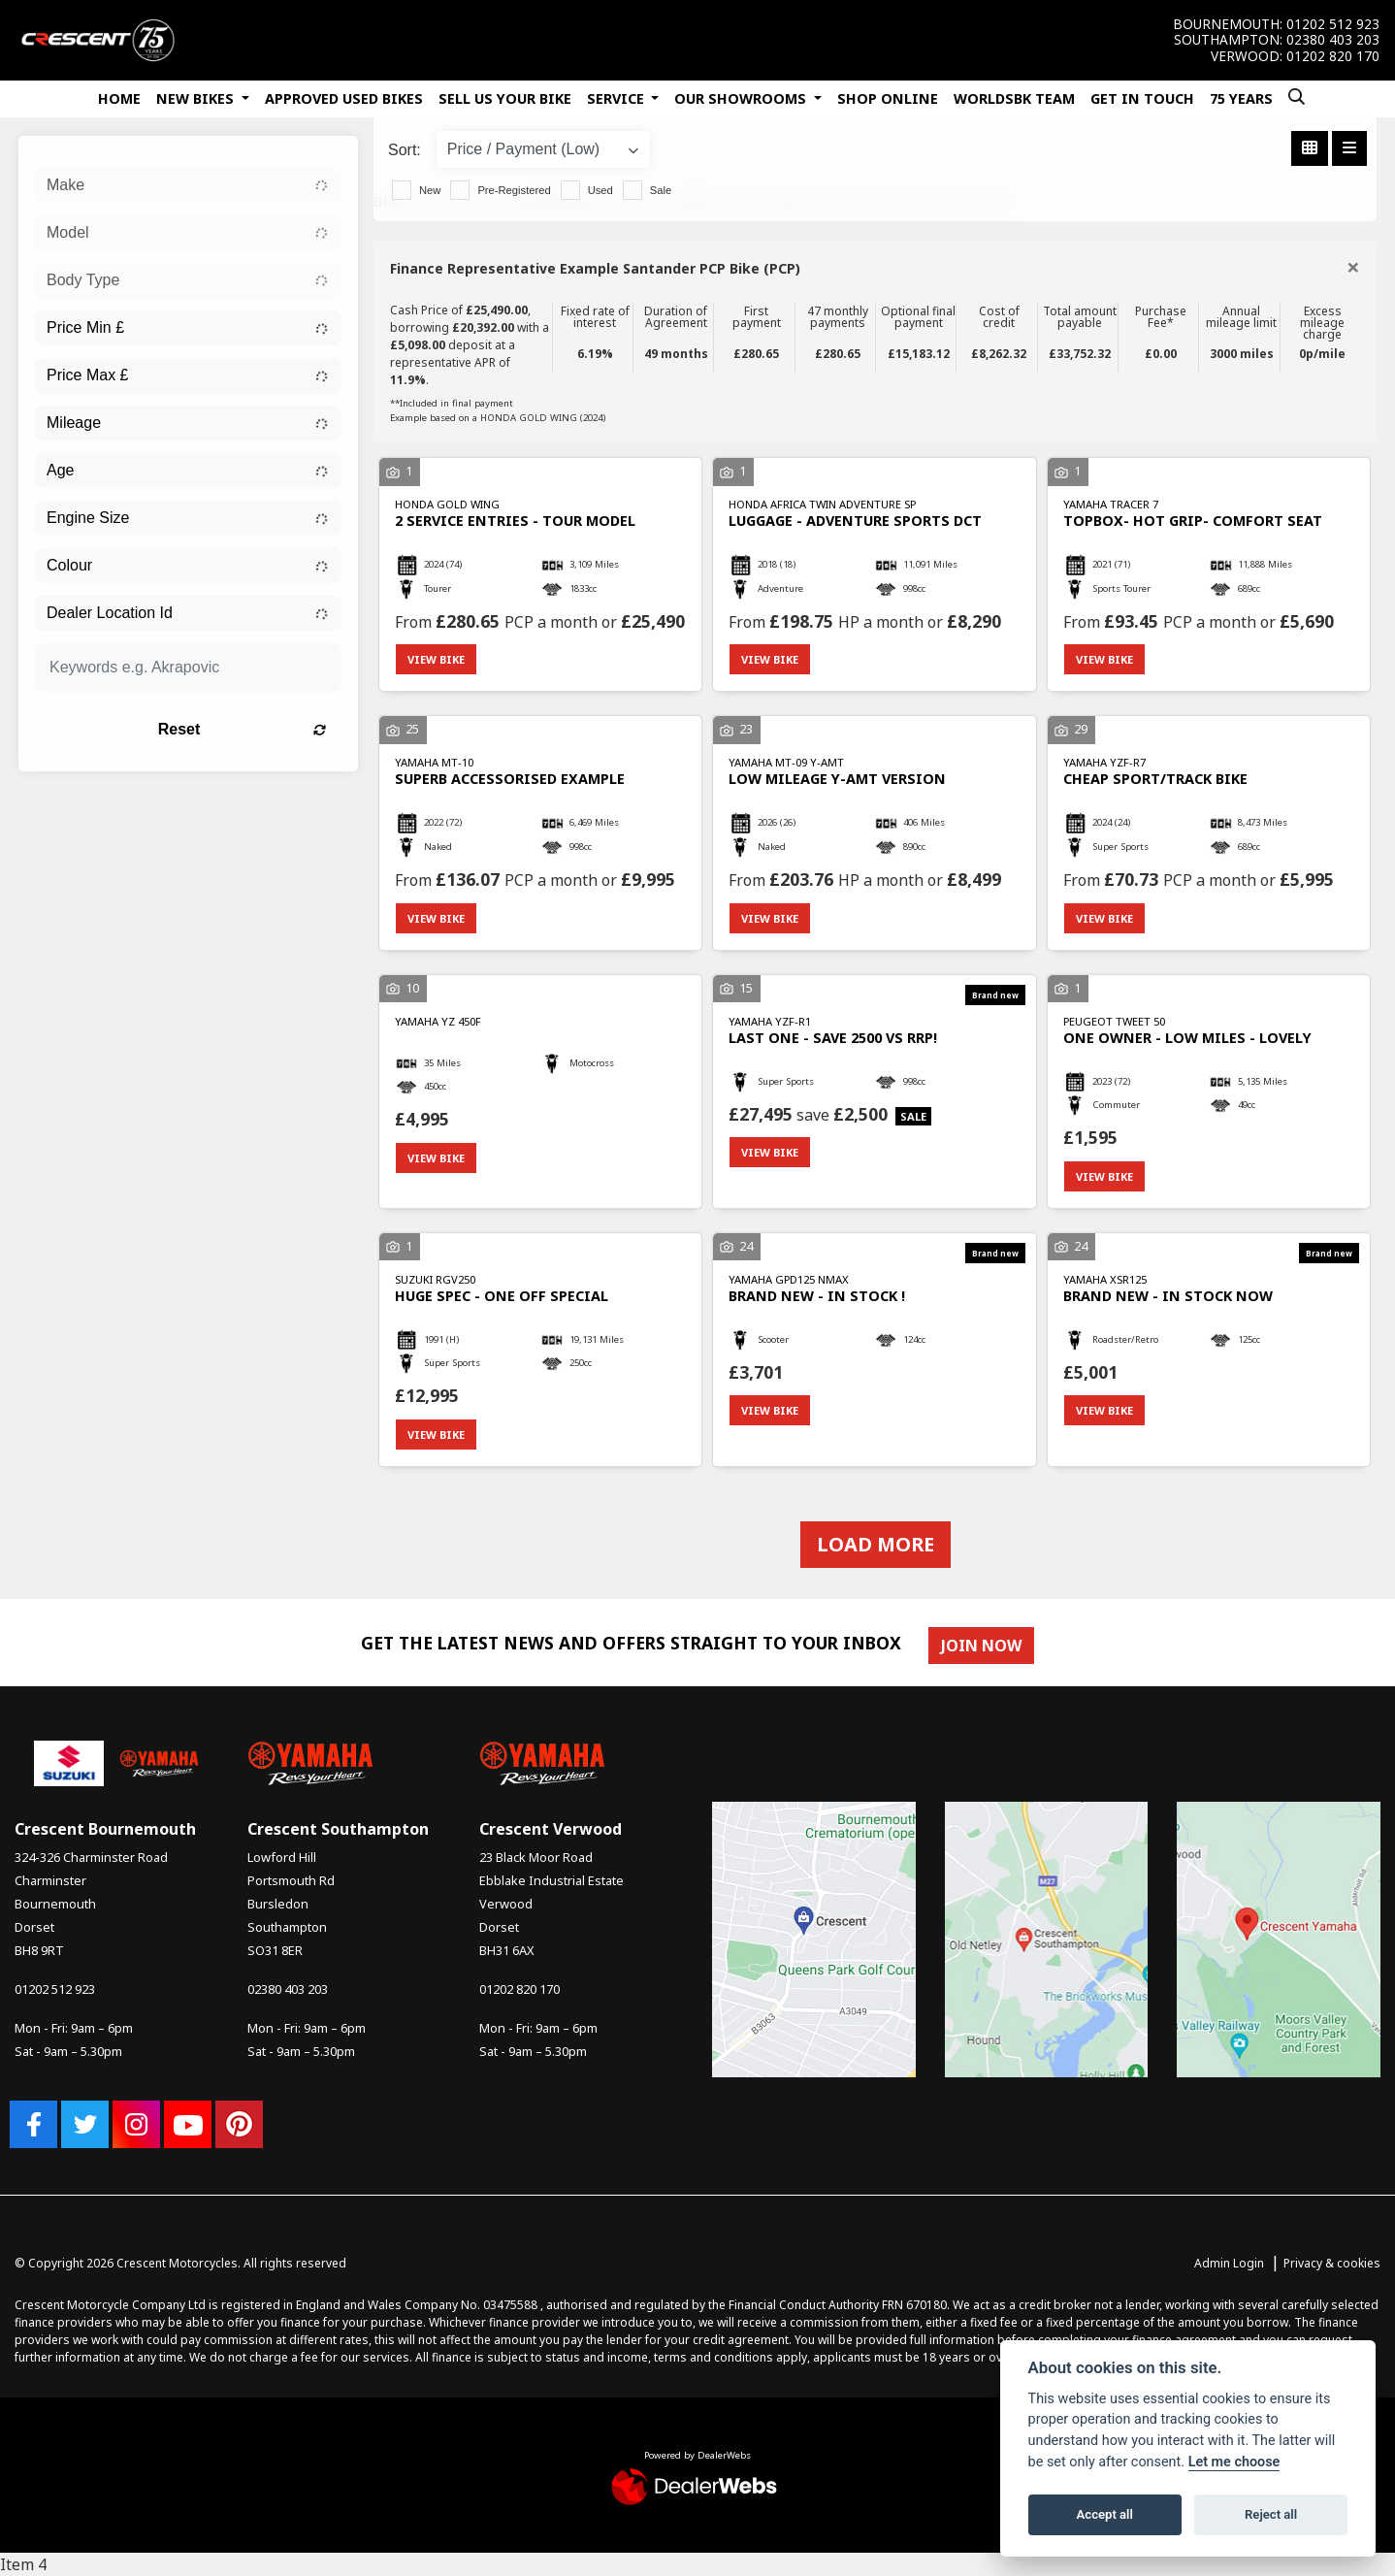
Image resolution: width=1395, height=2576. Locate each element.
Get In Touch (1142, 98)
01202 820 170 (1332, 56)
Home (119, 98)
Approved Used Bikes (344, 98)
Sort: (404, 150)
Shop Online (887, 98)
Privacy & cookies (1331, 2263)
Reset (242, 729)
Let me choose (1234, 2462)
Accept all (1105, 2514)
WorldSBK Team (1014, 98)
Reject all (1271, 2514)
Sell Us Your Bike (504, 98)
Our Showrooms (742, 98)
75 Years (1241, 98)
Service (617, 98)
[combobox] (188, 185)
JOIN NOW (981, 1645)
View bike (436, 659)
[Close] (1353, 267)
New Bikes (197, 98)
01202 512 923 (1332, 24)
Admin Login (1229, 2263)
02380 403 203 (1332, 40)
